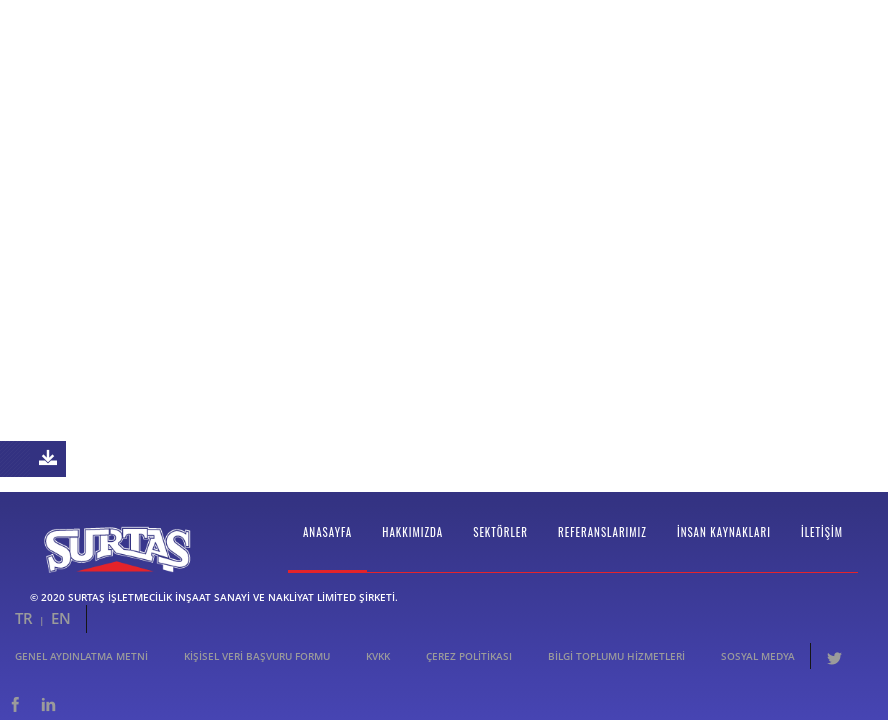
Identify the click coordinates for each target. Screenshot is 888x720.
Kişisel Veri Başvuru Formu (257, 678)
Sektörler (500, 554)
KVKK (378, 678)
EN (61, 640)
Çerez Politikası (469, 678)
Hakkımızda (412, 554)
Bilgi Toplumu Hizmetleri (616, 678)
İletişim (822, 554)
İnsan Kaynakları (724, 554)
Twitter (834, 678)
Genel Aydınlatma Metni (81, 678)
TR (24, 640)
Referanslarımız (602, 554)
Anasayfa (327, 554)
